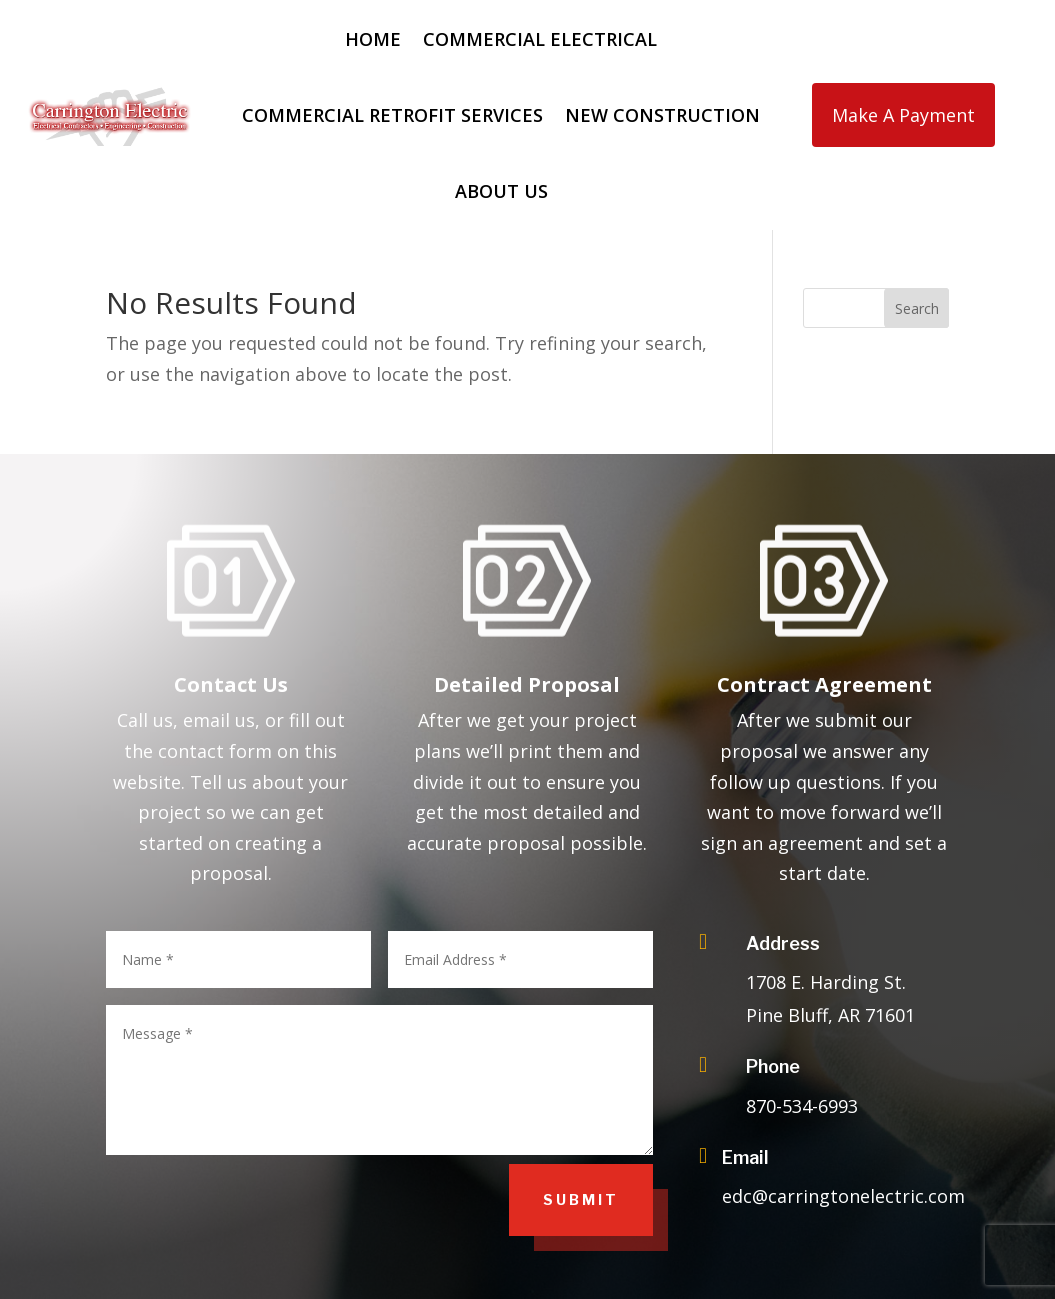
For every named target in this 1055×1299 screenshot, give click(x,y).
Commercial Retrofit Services (392, 115)
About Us (501, 191)
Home (373, 39)
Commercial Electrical (540, 39)
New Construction (662, 115)
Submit (581, 1199)
